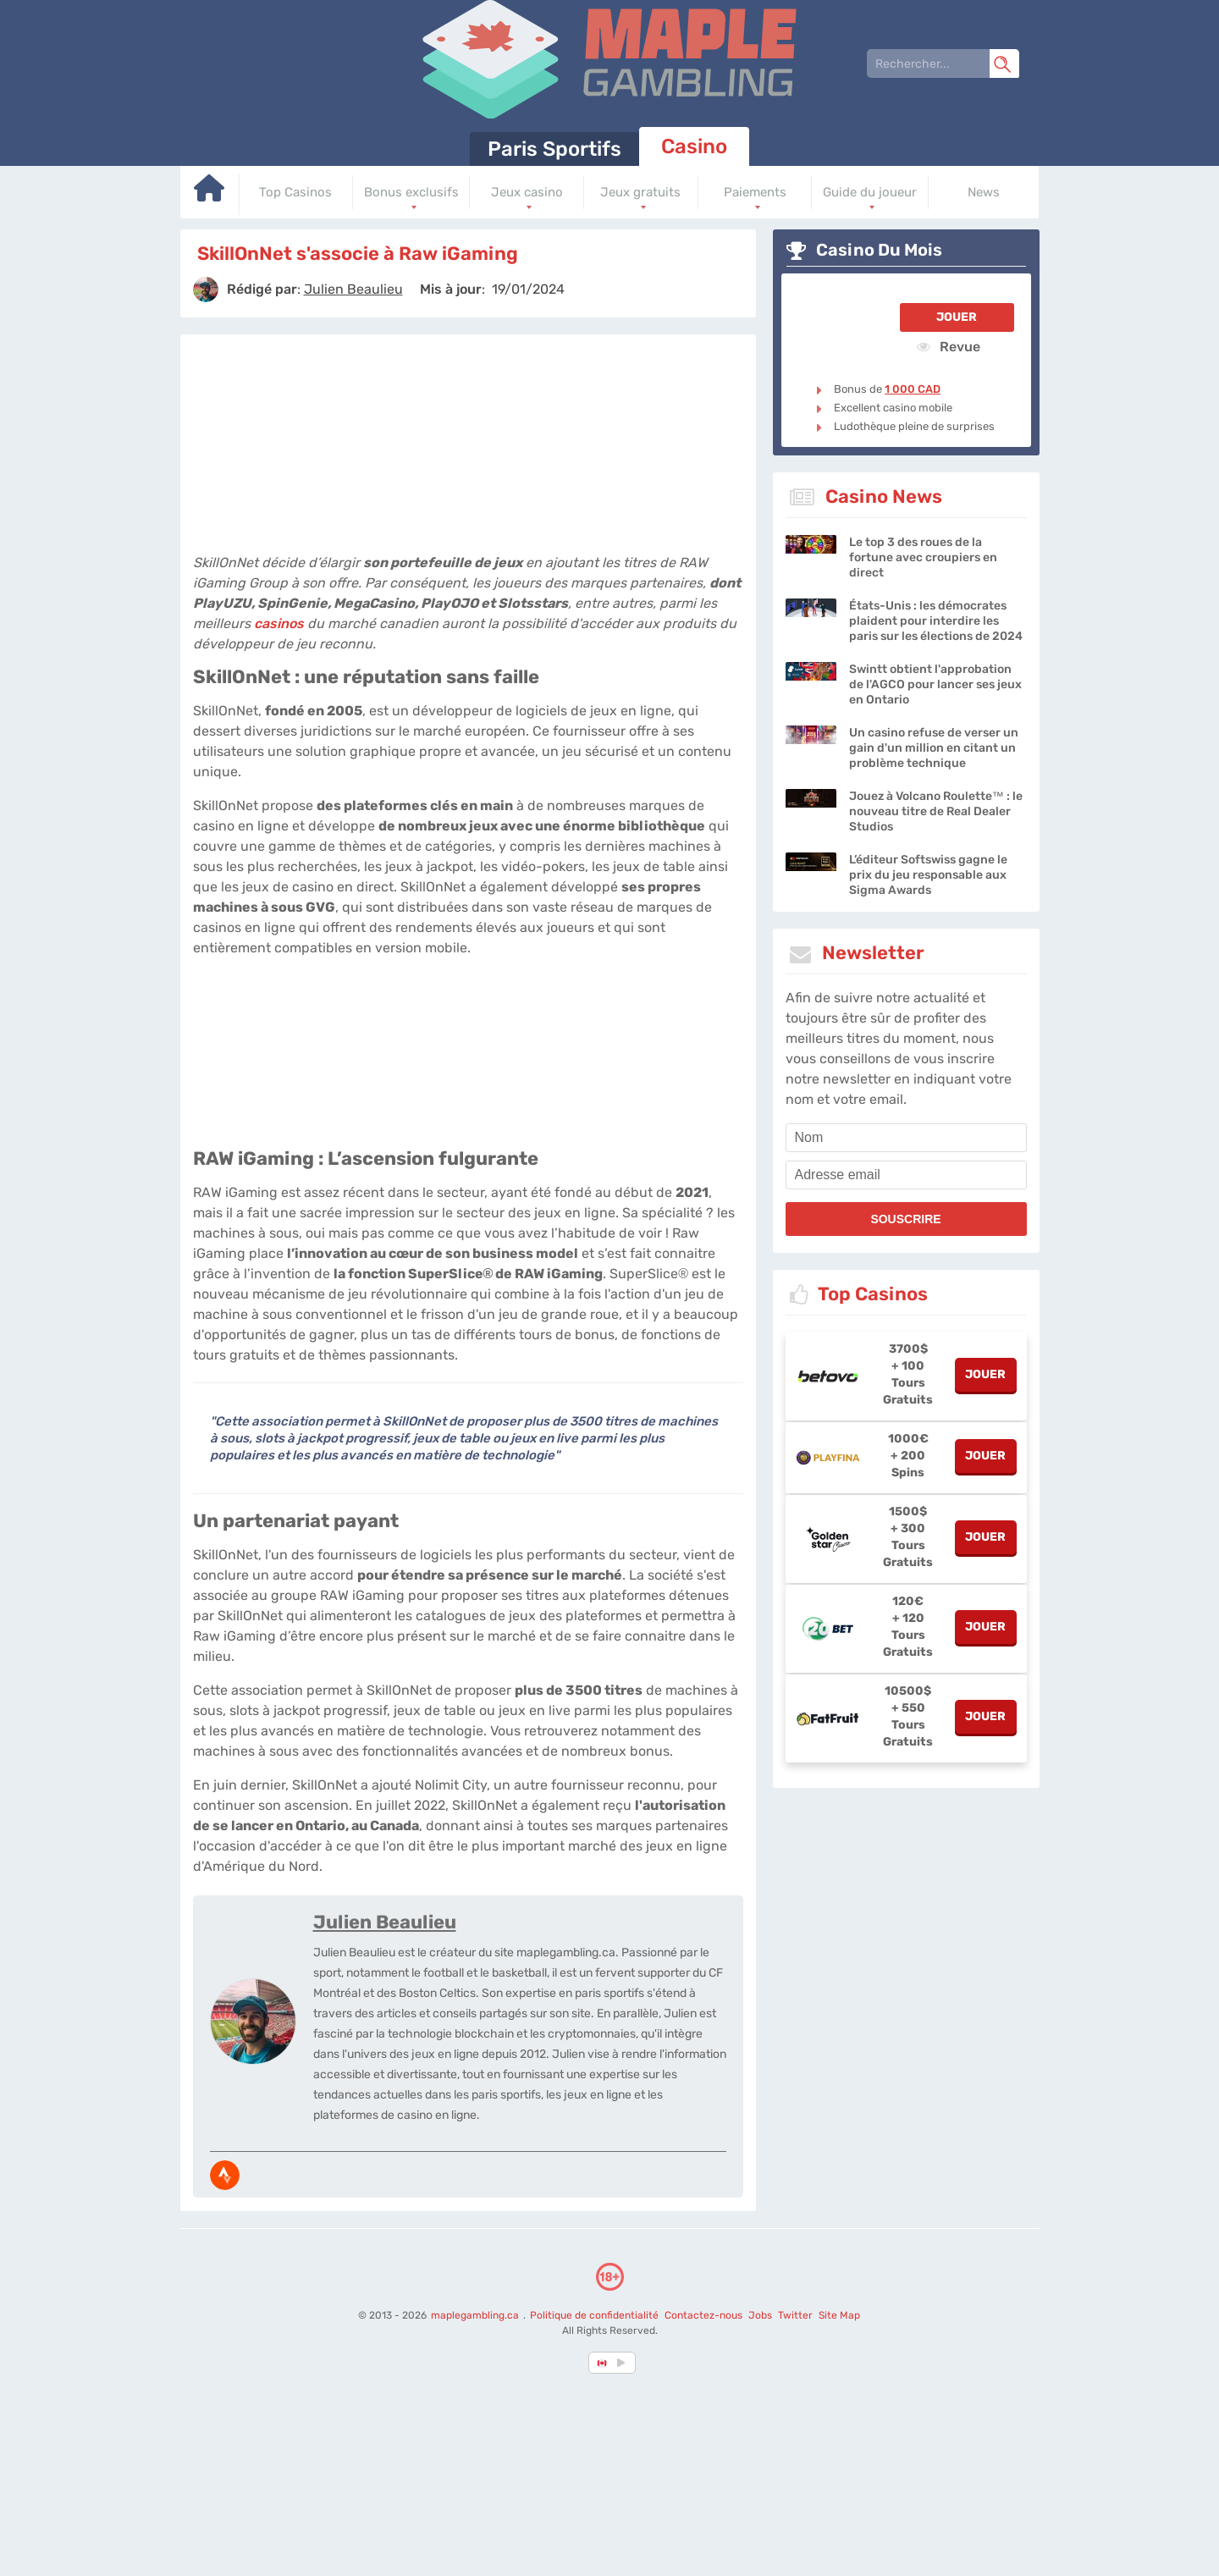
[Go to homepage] (210, 194)
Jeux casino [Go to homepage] (527, 192)
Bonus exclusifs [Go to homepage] (411, 192)
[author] (205, 289)
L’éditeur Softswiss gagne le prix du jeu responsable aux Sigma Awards (928, 874)
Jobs (760, 2315)
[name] (906, 1137)
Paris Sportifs (554, 149)
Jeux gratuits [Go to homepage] (640, 192)
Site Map (839, 2315)
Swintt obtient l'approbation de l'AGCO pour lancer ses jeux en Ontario (935, 684)
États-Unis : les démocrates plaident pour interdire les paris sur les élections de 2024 (936, 620)
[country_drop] (624, 2363)
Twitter (795, 2315)
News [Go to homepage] (984, 192)
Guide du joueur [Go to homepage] (870, 192)
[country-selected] (603, 2363)
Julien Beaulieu (384, 1922)
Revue (948, 346)
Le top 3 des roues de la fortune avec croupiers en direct (923, 557)
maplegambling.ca (476, 2315)
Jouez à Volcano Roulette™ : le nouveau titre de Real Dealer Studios (936, 811)
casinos (279, 623)
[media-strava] (225, 2175)
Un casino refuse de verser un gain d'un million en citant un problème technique (933, 747)
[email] (906, 1175)
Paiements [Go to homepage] (755, 192)
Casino (694, 146)
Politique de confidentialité (595, 2315)
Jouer (956, 317)
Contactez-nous (703, 2315)
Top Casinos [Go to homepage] (295, 192)
